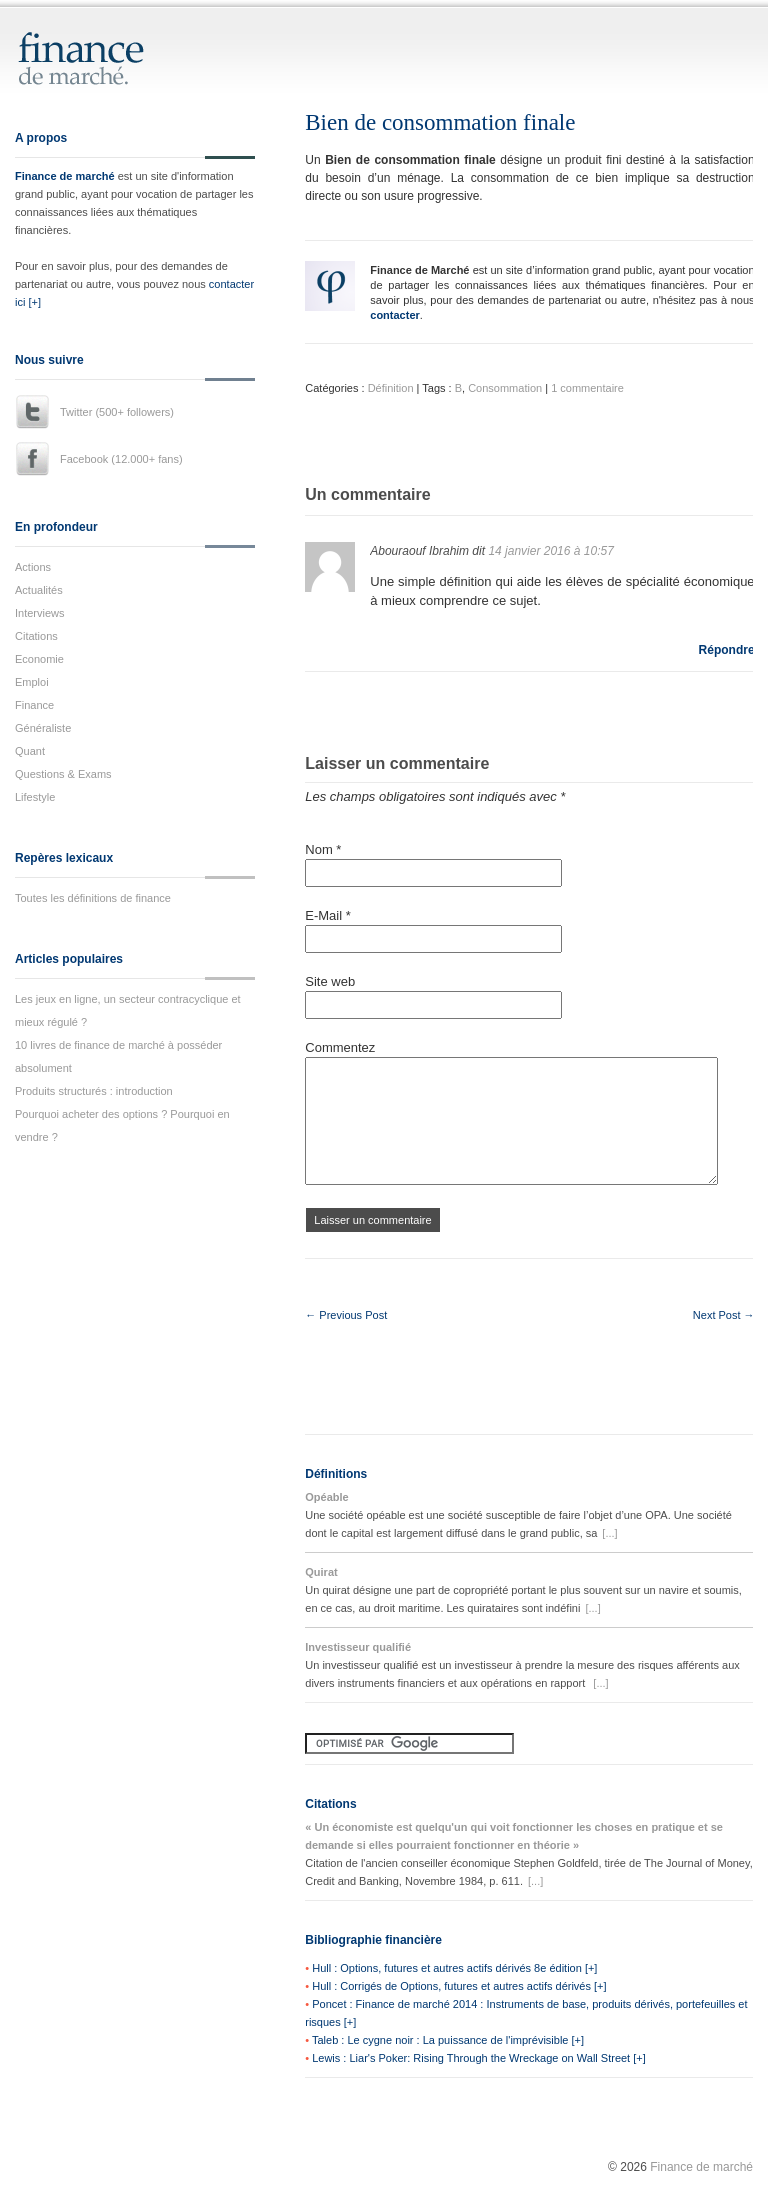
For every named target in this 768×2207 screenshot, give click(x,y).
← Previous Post (346, 1315)
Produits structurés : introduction (94, 1091)
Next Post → (724, 1315)
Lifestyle (35, 797)
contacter (395, 315)
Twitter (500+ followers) (117, 412)
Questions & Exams (63, 774)
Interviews (40, 613)
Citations (36, 636)
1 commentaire (587, 388)
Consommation (505, 388)
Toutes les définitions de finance (93, 898)
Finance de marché (65, 176)
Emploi (32, 682)
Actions (33, 567)
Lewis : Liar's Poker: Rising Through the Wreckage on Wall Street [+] (479, 2058)
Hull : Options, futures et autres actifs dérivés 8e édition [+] (454, 1968)
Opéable (326, 1497)
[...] (609, 1533)
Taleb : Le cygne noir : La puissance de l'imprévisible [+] (448, 2040)
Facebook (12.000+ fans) (121, 459)
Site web (330, 981)
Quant (30, 751)
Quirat (321, 1572)
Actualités (39, 590)
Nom (323, 849)
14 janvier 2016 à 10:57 (550, 551)
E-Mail (328, 915)
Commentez (340, 1047)
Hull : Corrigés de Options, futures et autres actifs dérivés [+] (459, 1986)
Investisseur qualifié (358, 1647)
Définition (391, 388)
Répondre (727, 650)
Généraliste (43, 728)
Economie (39, 659)
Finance (34, 705)
